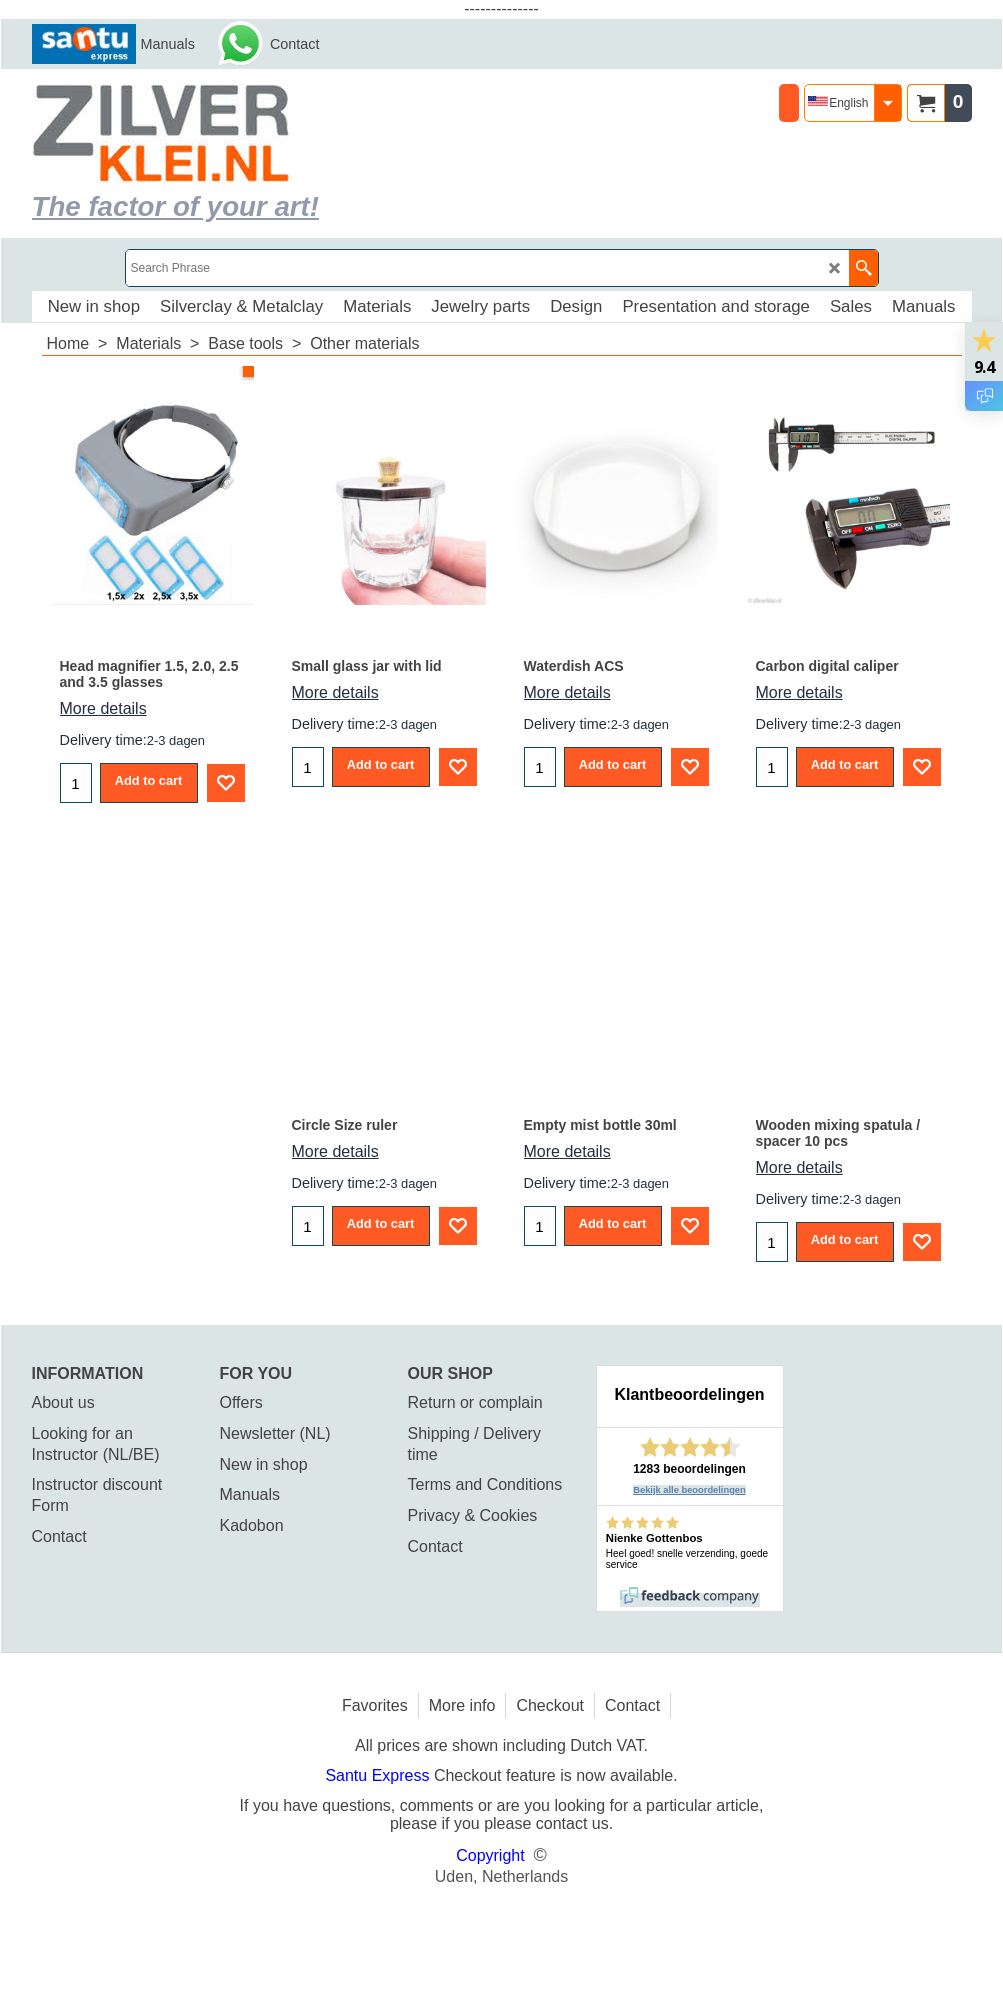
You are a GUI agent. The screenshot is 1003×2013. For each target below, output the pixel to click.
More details (103, 708)
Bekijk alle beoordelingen (689, 1490)
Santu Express (379, 1775)
